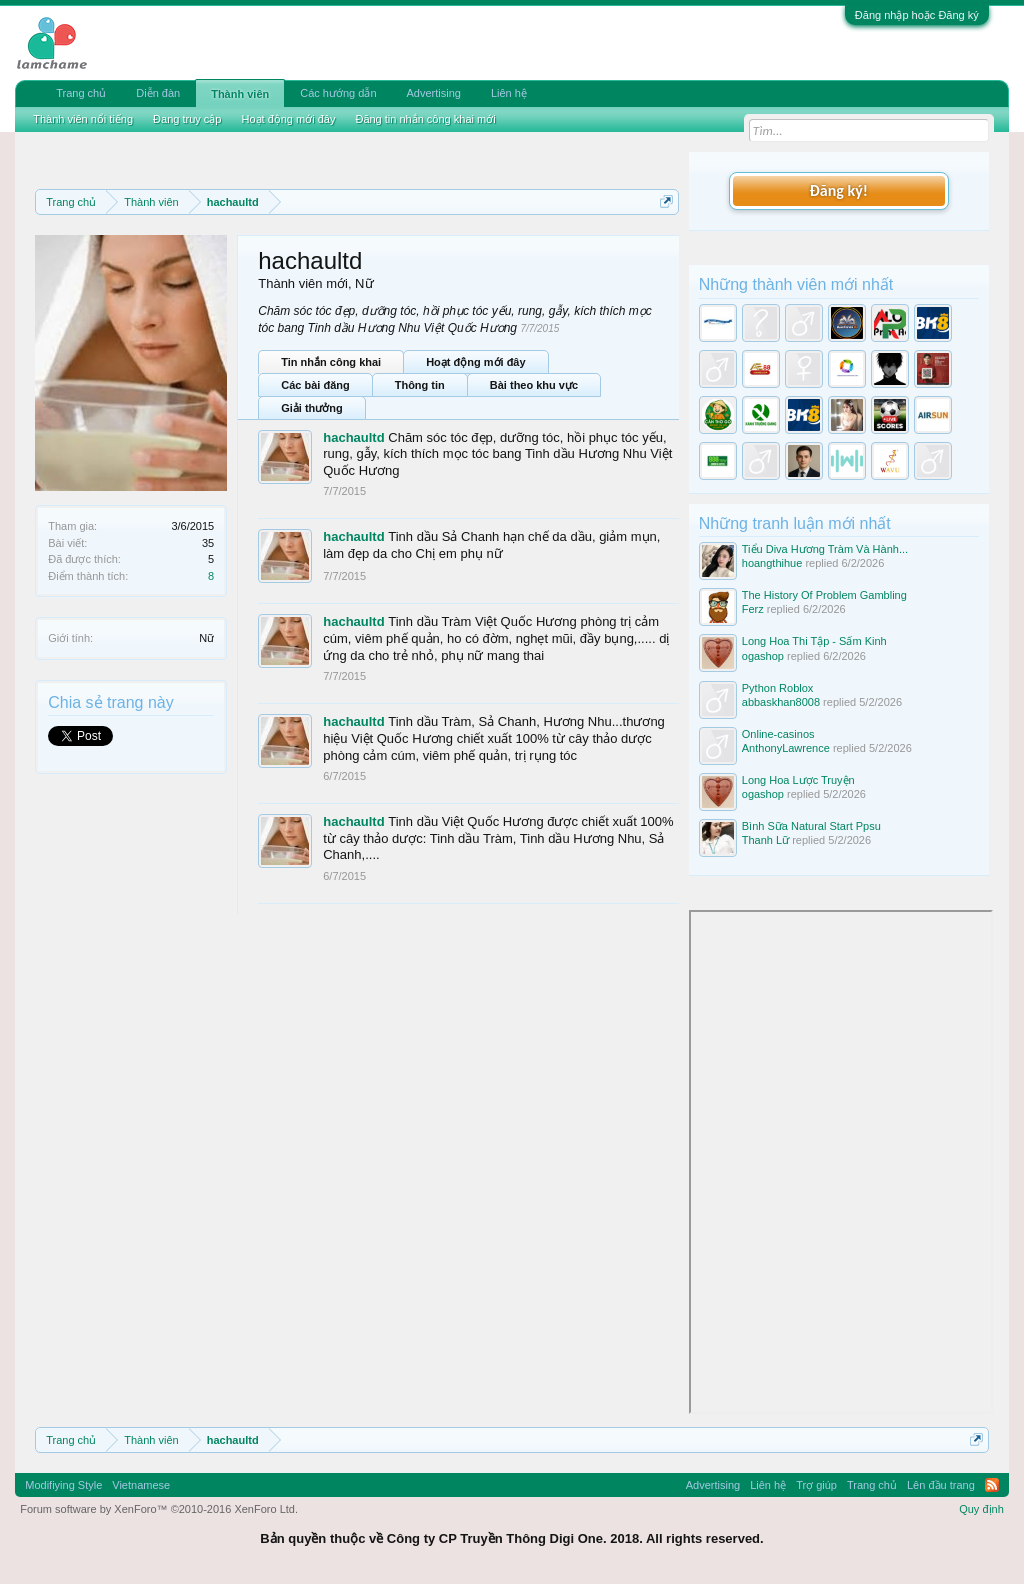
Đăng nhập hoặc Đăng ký (917, 15)
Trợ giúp (816, 1485)
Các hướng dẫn (338, 93)
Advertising (434, 93)
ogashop (763, 656)
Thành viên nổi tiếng (83, 119)
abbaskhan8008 (781, 702)
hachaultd (353, 437)
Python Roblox (778, 688)
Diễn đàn (158, 93)
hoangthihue (772, 563)
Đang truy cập (187, 119)
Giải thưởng (312, 408)
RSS (992, 1485)
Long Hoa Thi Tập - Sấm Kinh (814, 641)
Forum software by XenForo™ (159, 1509)
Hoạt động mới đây (475, 362)
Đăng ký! (839, 190)
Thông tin (420, 385)
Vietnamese (141, 1485)
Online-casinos (778, 734)
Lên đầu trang (941, 1485)
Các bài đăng (315, 385)
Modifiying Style (63, 1485)
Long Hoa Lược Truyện (798, 780)
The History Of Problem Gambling (824, 595)
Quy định (981, 1509)
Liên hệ (509, 93)
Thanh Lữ (765, 840)
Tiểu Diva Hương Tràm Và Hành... (825, 549)
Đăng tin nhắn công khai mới (425, 119)
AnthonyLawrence (786, 748)
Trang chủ (81, 93)
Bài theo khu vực (534, 385)
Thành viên (240, 94)
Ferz (753, 609)
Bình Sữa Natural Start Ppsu (811, 826)
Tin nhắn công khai (331, 362)
